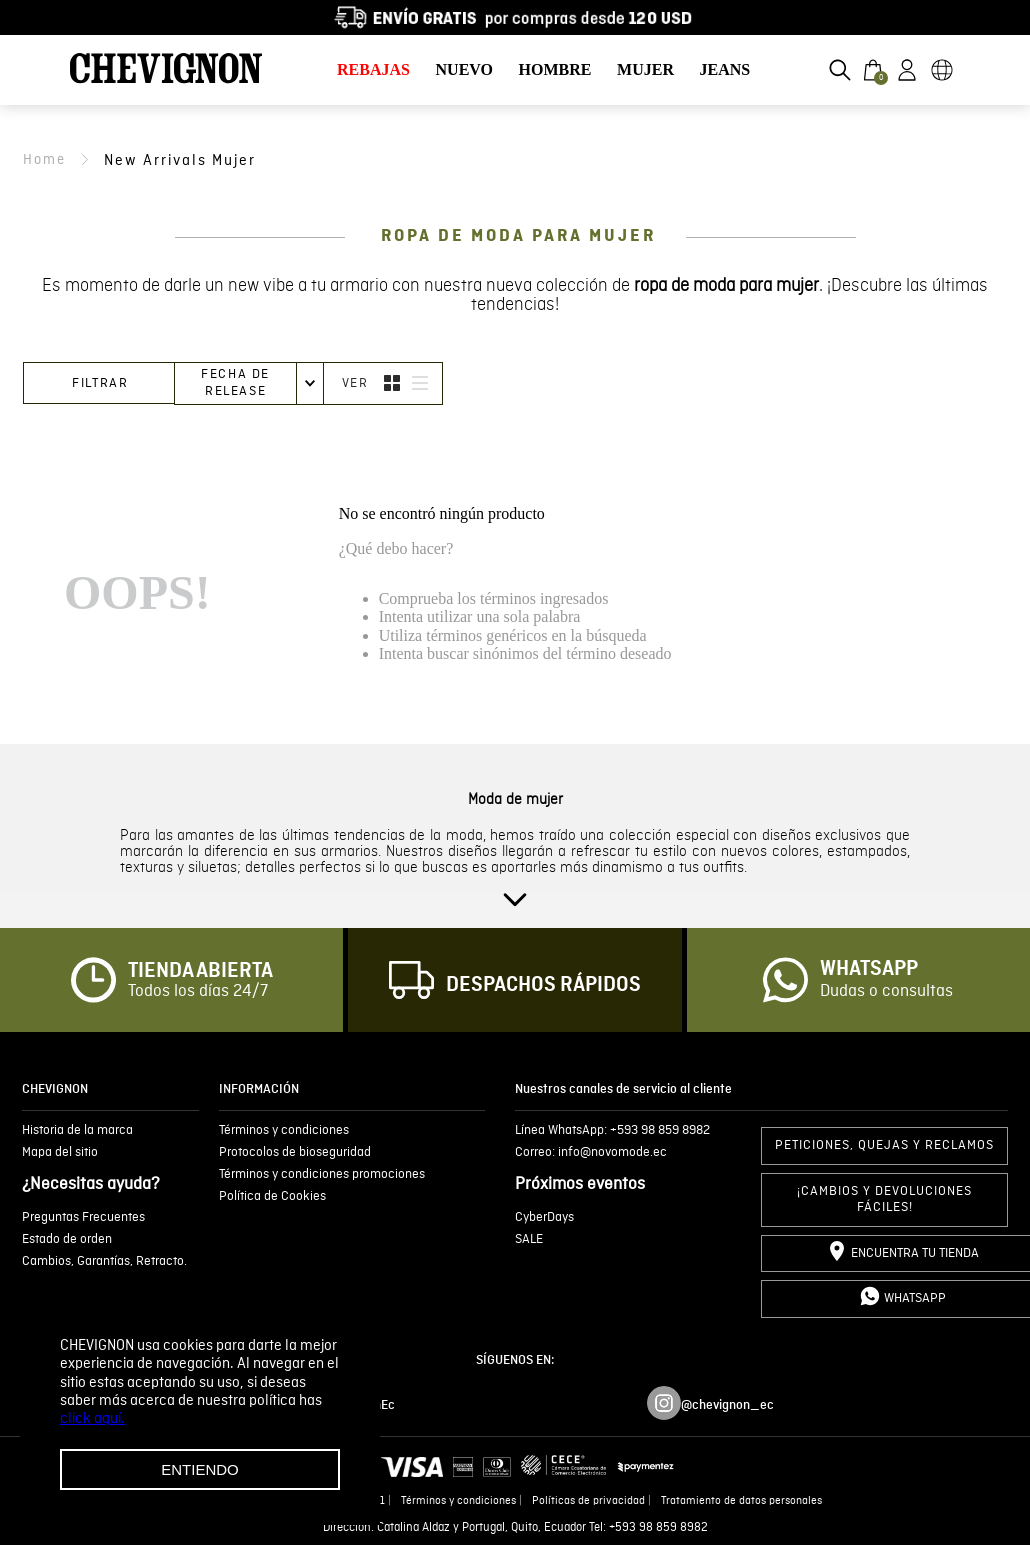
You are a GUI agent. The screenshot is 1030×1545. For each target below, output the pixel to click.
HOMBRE (555, 69)
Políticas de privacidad (588, 1501)
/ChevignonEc (355, 1405)
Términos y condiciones (458, 1501)
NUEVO (464, 69)
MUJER (645, 69)
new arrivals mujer (180, 160)
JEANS (725, 69)
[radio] (392, 383)
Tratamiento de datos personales (741, 1501)
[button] (840, 70)
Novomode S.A (234, 1501)
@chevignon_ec (727, 1405)
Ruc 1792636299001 (335, 1501)
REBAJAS (373, 69)
